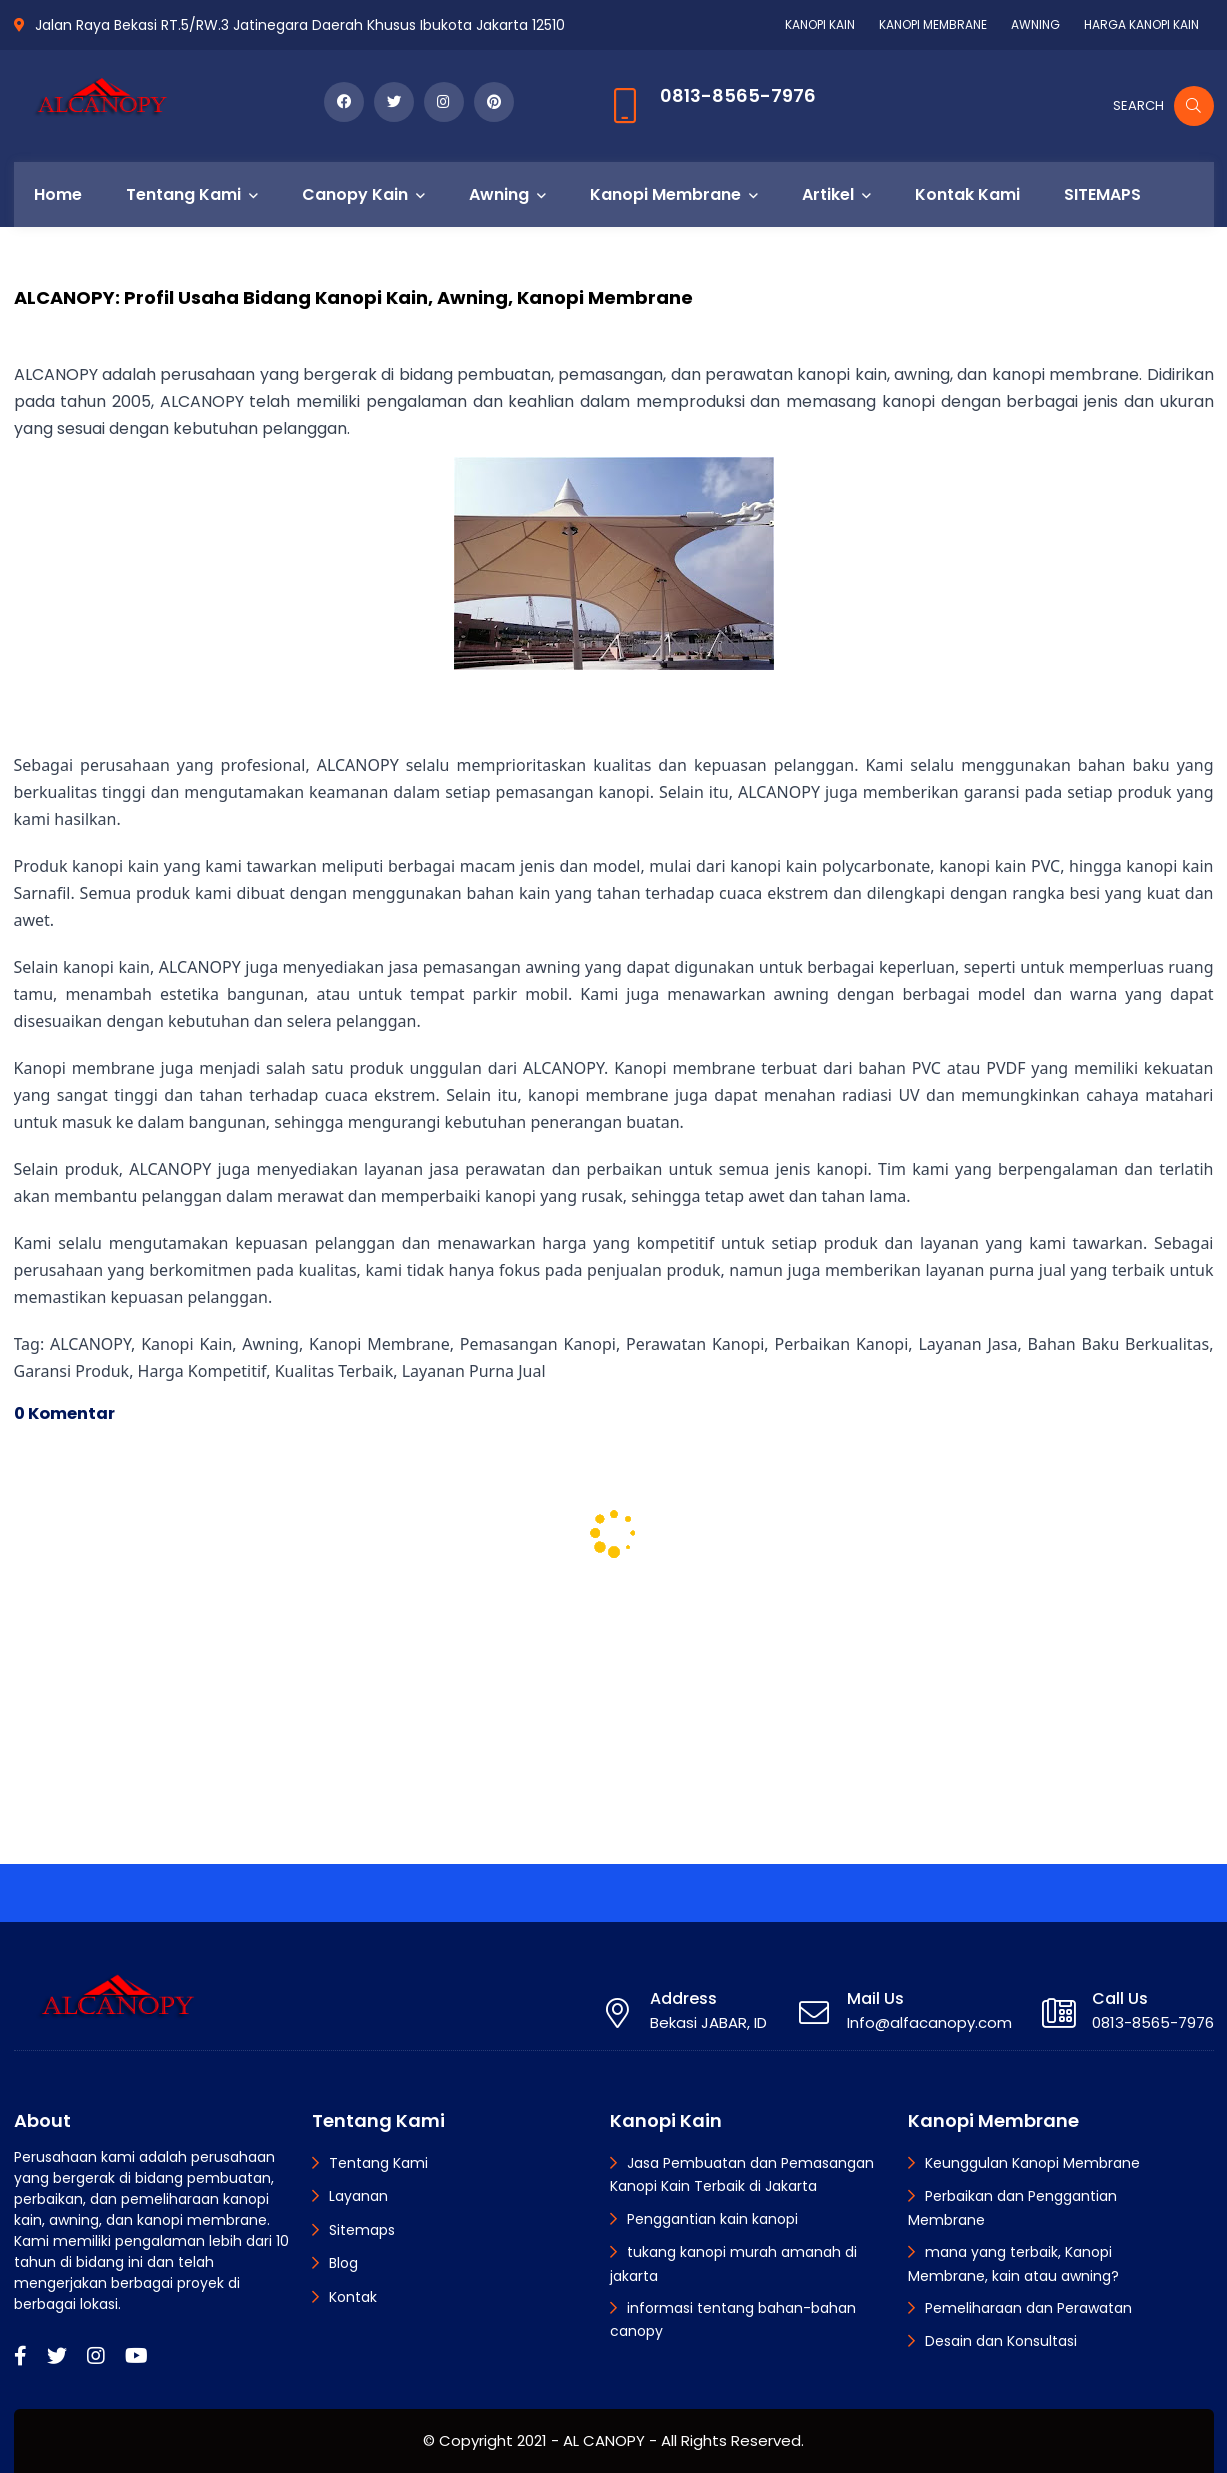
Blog (343, 2263)
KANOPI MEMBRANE (933, 24)
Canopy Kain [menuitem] (355, 194)
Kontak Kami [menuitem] (967, 194)
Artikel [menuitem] (828, 194)
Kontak (353, 2297)
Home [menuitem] (58, 194)
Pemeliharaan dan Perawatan (1028, 2308)
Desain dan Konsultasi (1001, 2341)
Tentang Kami (378, 2163)
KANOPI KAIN (820, 24)
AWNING (1035, 24)
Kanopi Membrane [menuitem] (665, 194)
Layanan (358, 2196)
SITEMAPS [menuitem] (1102, 194)
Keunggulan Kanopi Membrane (1032, 2163)
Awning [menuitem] (499, 194)
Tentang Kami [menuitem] (183, 194)
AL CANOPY (604, 2440)
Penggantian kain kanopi (712, 2219)
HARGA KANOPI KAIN (1141, 24)
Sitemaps (362, 2230)
